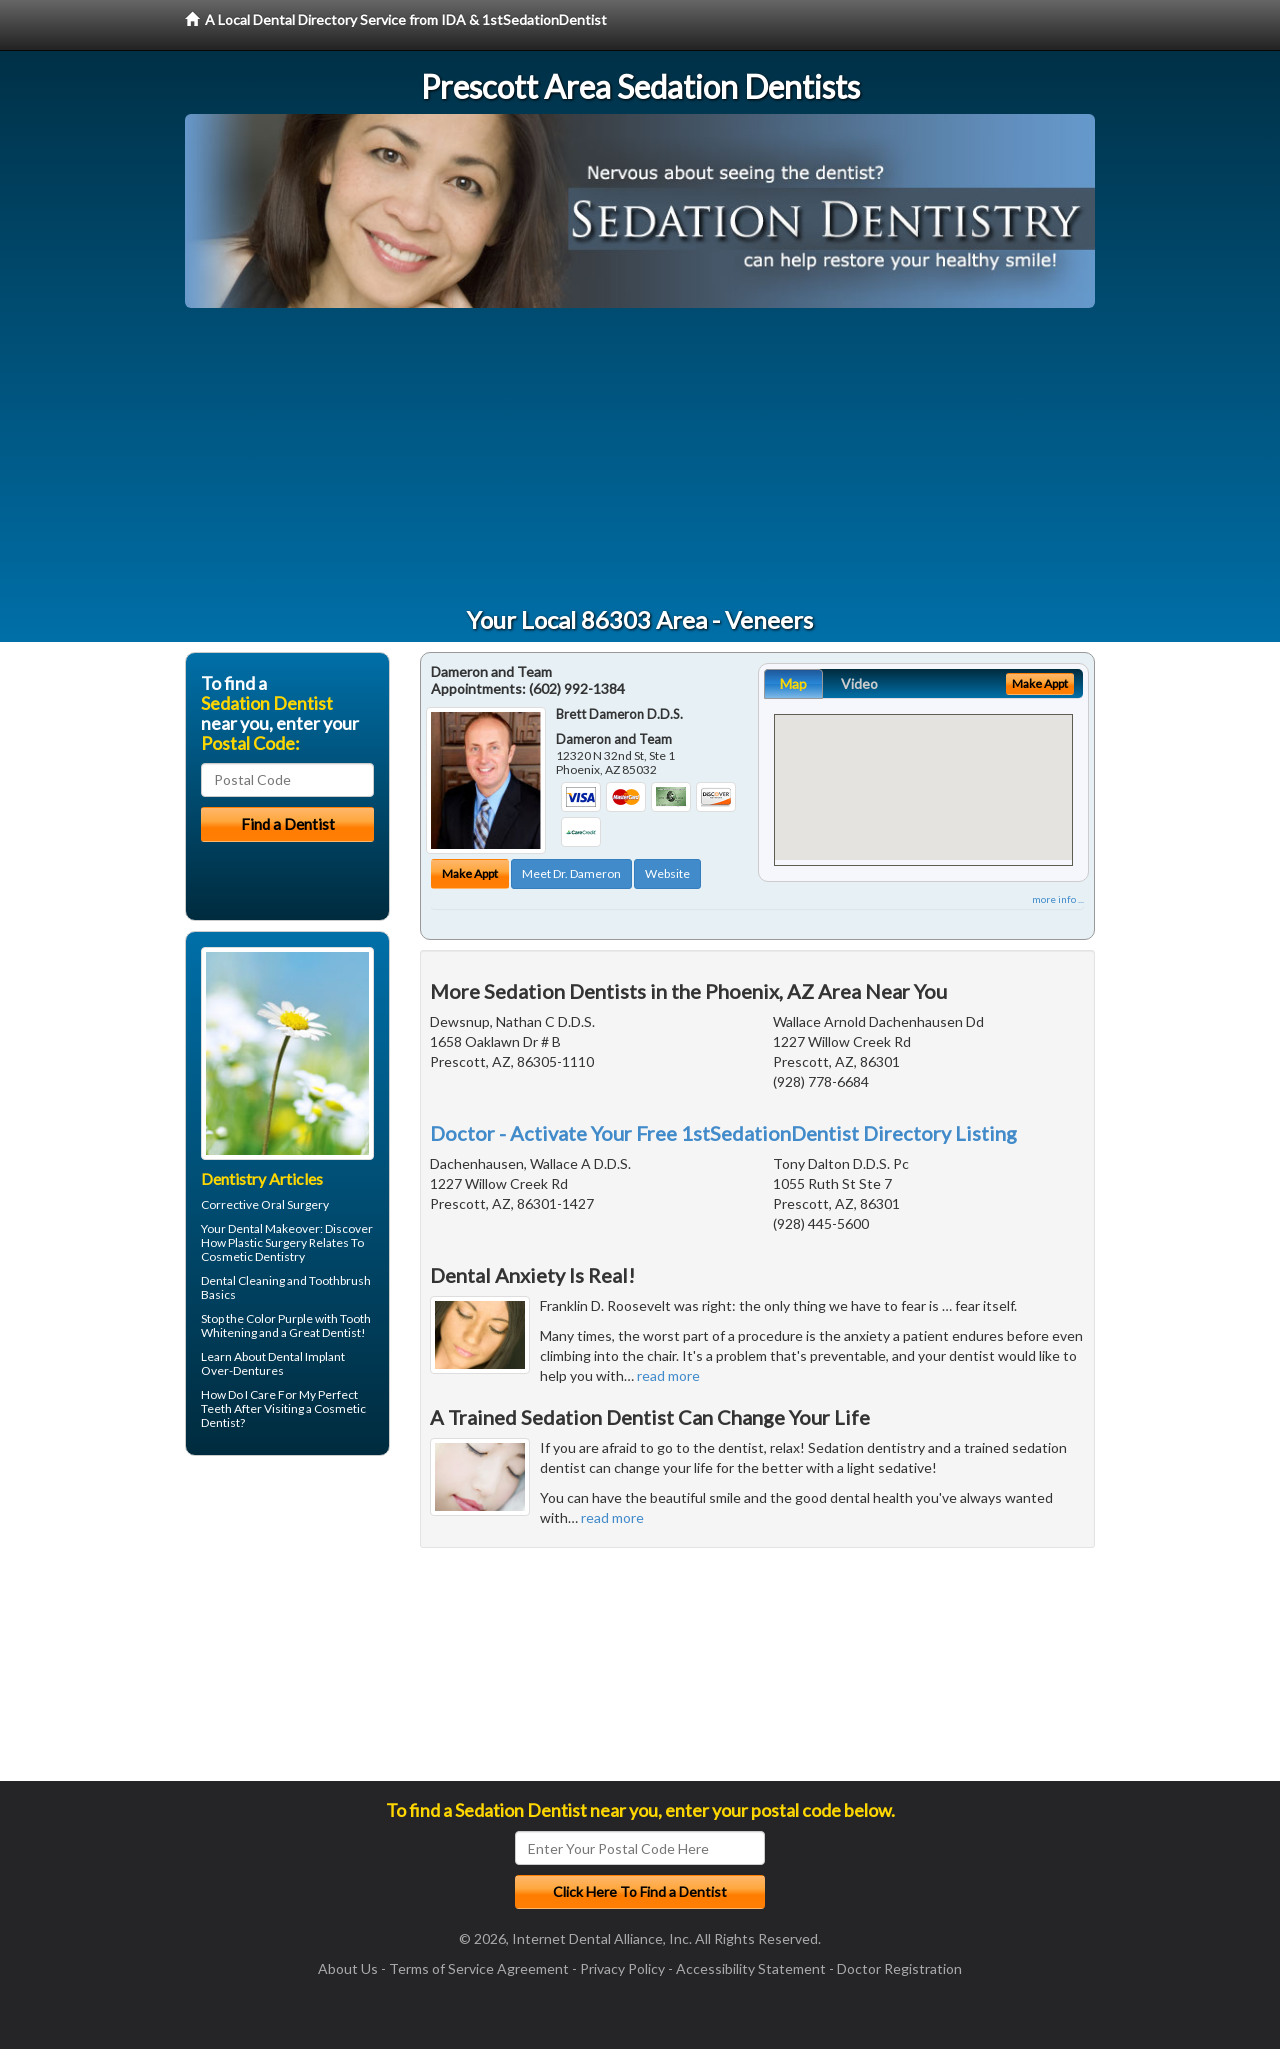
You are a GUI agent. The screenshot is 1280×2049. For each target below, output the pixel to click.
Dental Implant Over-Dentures (273, 1363)
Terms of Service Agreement (479, 1968)
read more (668, 1375)
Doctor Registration (899, 1968)
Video (859, 683)
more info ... (1058, 899)
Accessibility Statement (751, 1968)
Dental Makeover (274, 1228)
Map (793, 683)
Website (667, 873)
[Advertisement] (640, 458)
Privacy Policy (622, 1968)
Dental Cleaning (243, 1280)
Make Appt (470, 873)
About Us (348, 1968)
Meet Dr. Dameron (571, 873)
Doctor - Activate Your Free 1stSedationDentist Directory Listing (723, 1133)
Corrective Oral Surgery (265, 1204)
